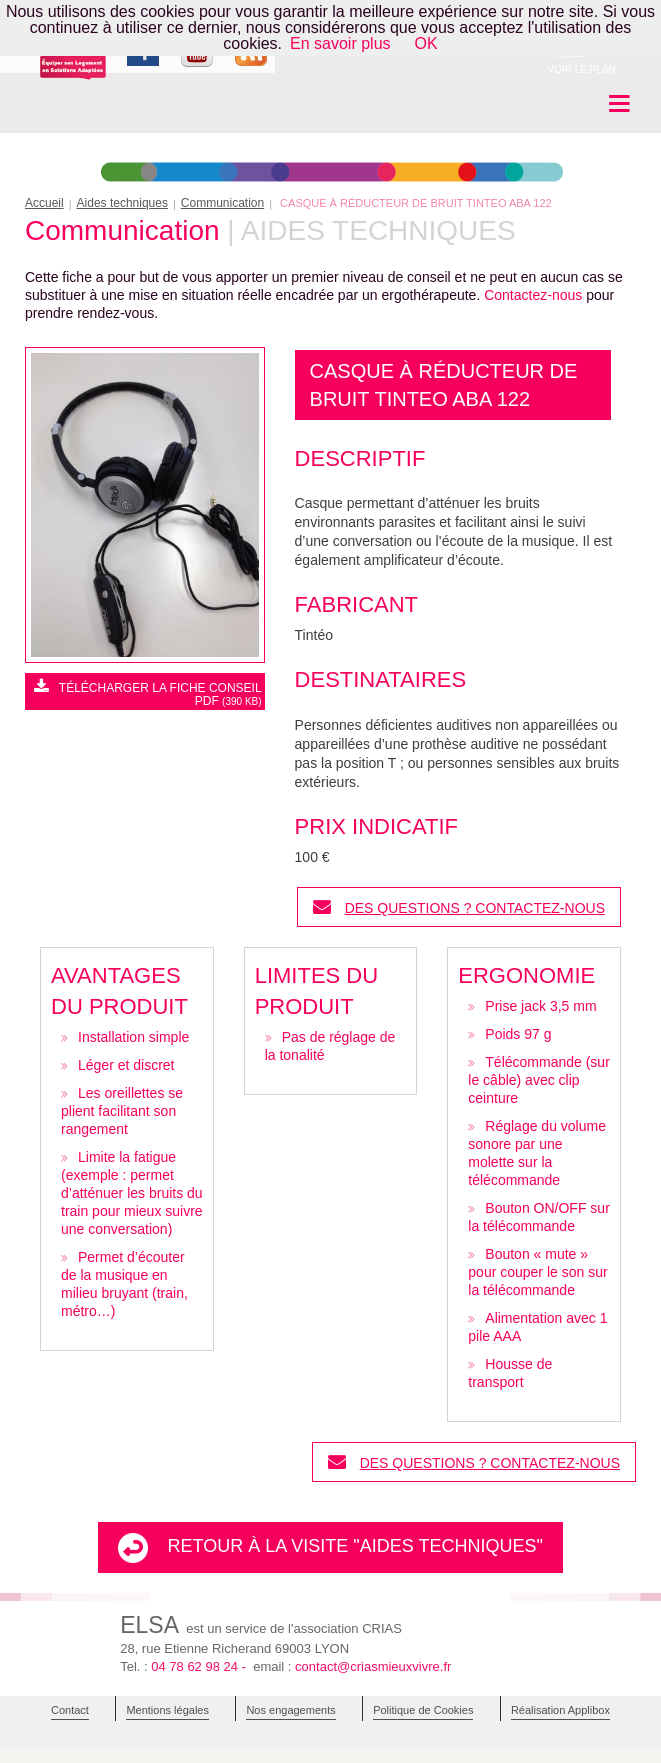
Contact (70, 1710)
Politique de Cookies (423, 1710)
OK (426, 43)
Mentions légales (167, 1710)
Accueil (44, 203)
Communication (222, 203)
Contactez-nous (533, 295)
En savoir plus (340, 43)
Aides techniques (122, 203)
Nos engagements (290, 1710)
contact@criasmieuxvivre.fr (373, 1666)
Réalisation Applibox (560, 1710)
